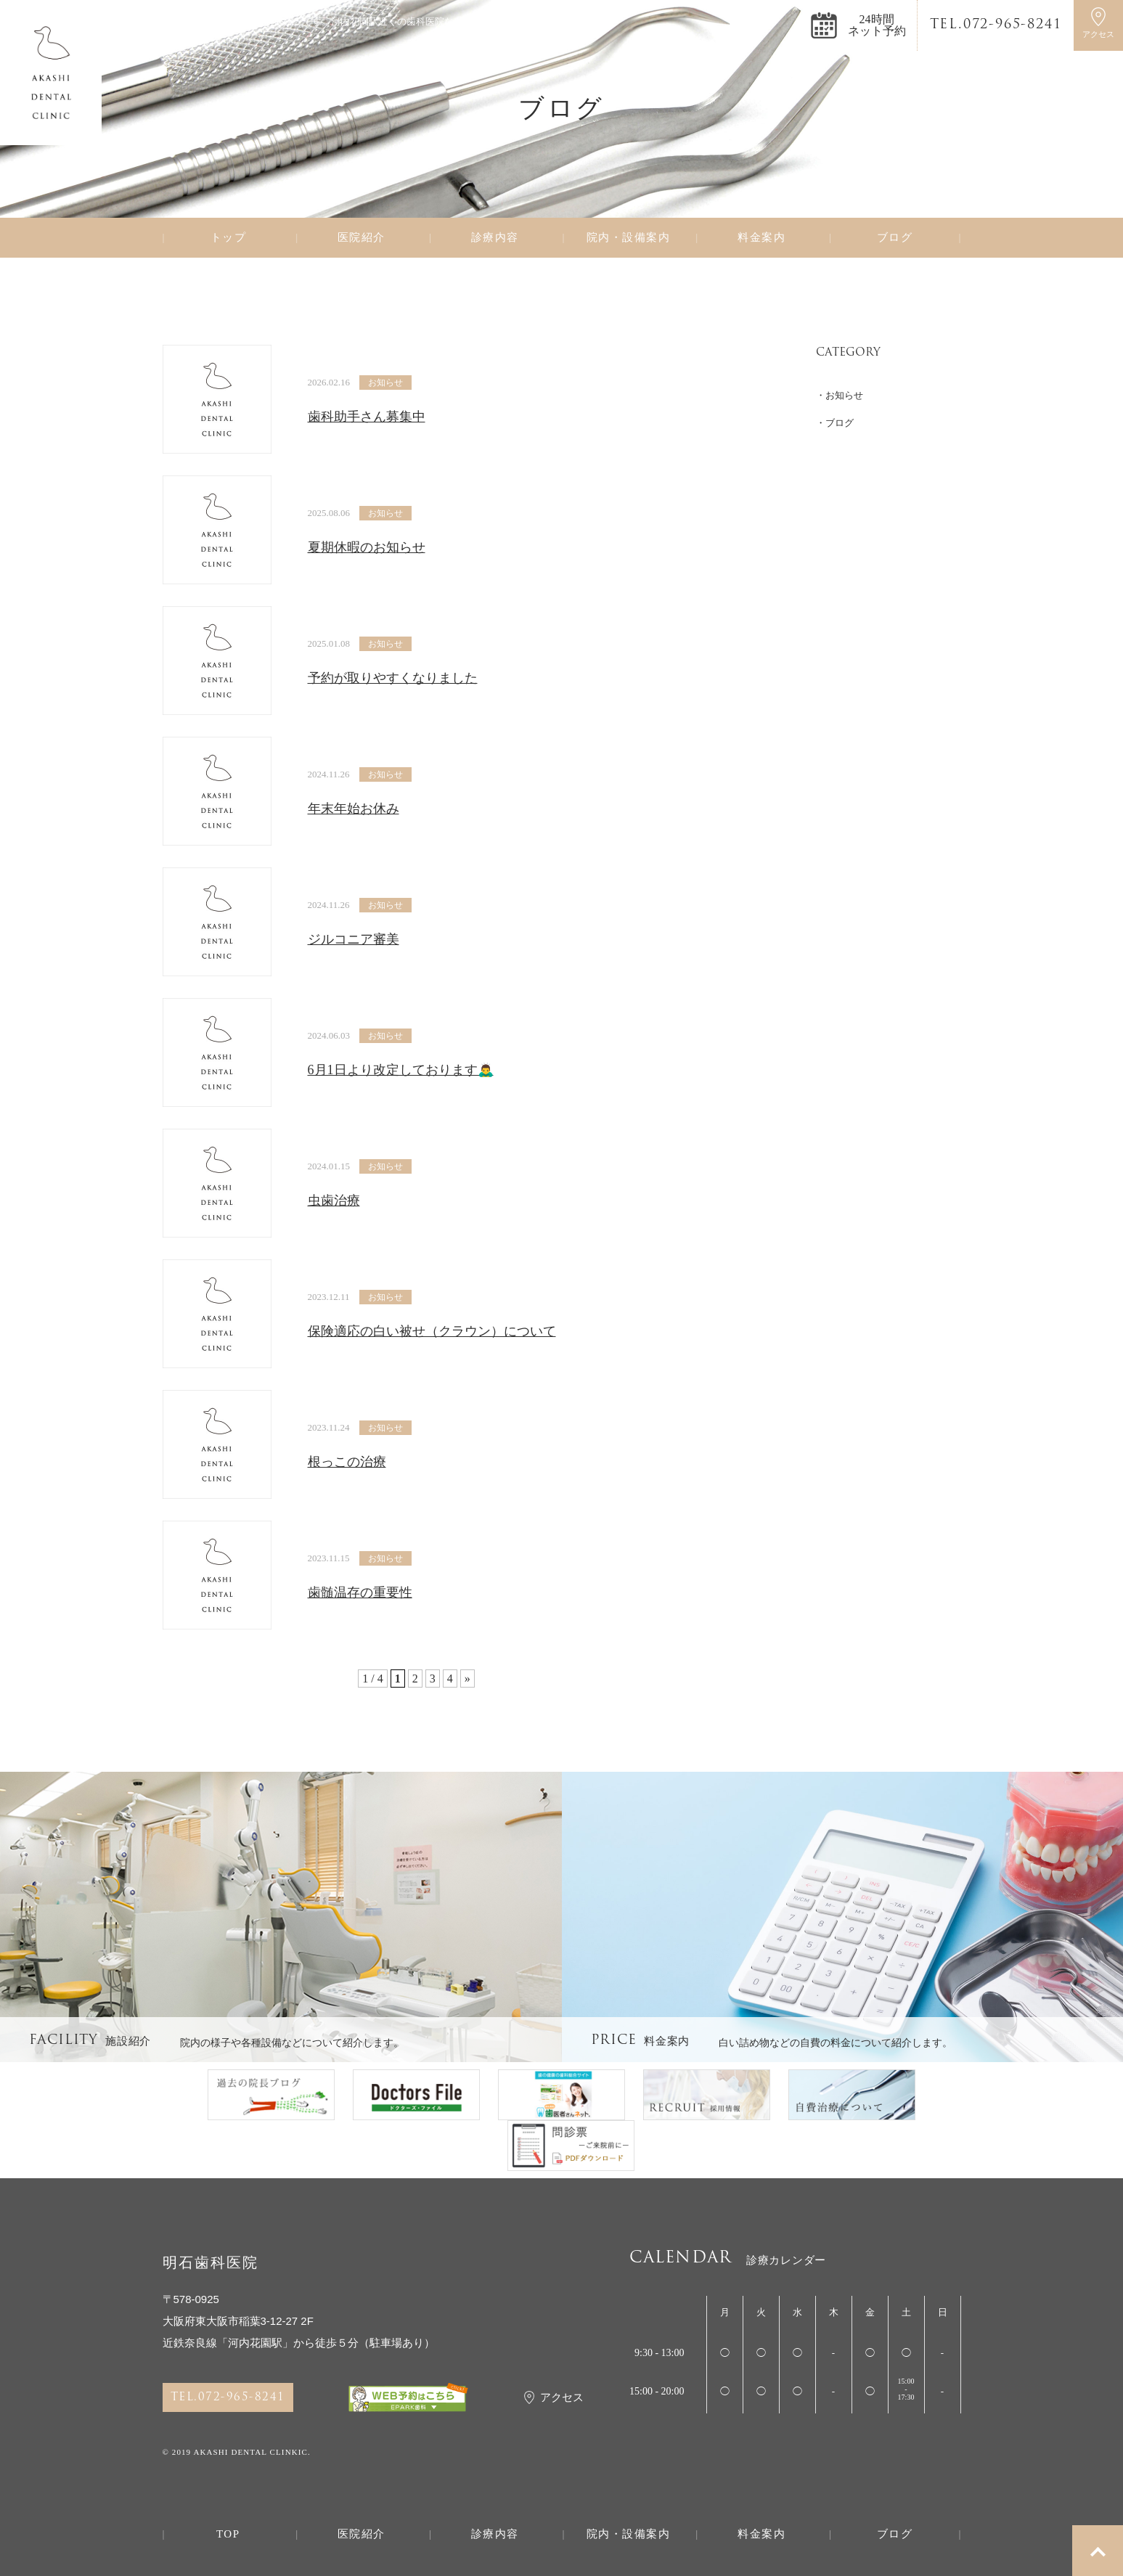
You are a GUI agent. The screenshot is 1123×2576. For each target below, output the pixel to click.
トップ (229, 237)
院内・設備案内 (629, 237)
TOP (228, 2534)
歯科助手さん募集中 (366, 416)
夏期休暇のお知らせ (366, 547)
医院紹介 (361, 237)
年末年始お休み (353, 808)
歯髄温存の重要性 (360, 1592)
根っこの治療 (347, 1461)
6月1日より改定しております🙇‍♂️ (401, 1069)
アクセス (553, 2397)
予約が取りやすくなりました (393, 677)
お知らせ (385, 382)
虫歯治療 (334, 1200)
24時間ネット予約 (877, 25)
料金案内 (761, 237)
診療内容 (495, 237)
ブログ (895, 237)
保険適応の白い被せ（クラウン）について (432, 1331)
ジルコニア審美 (353, 939)
